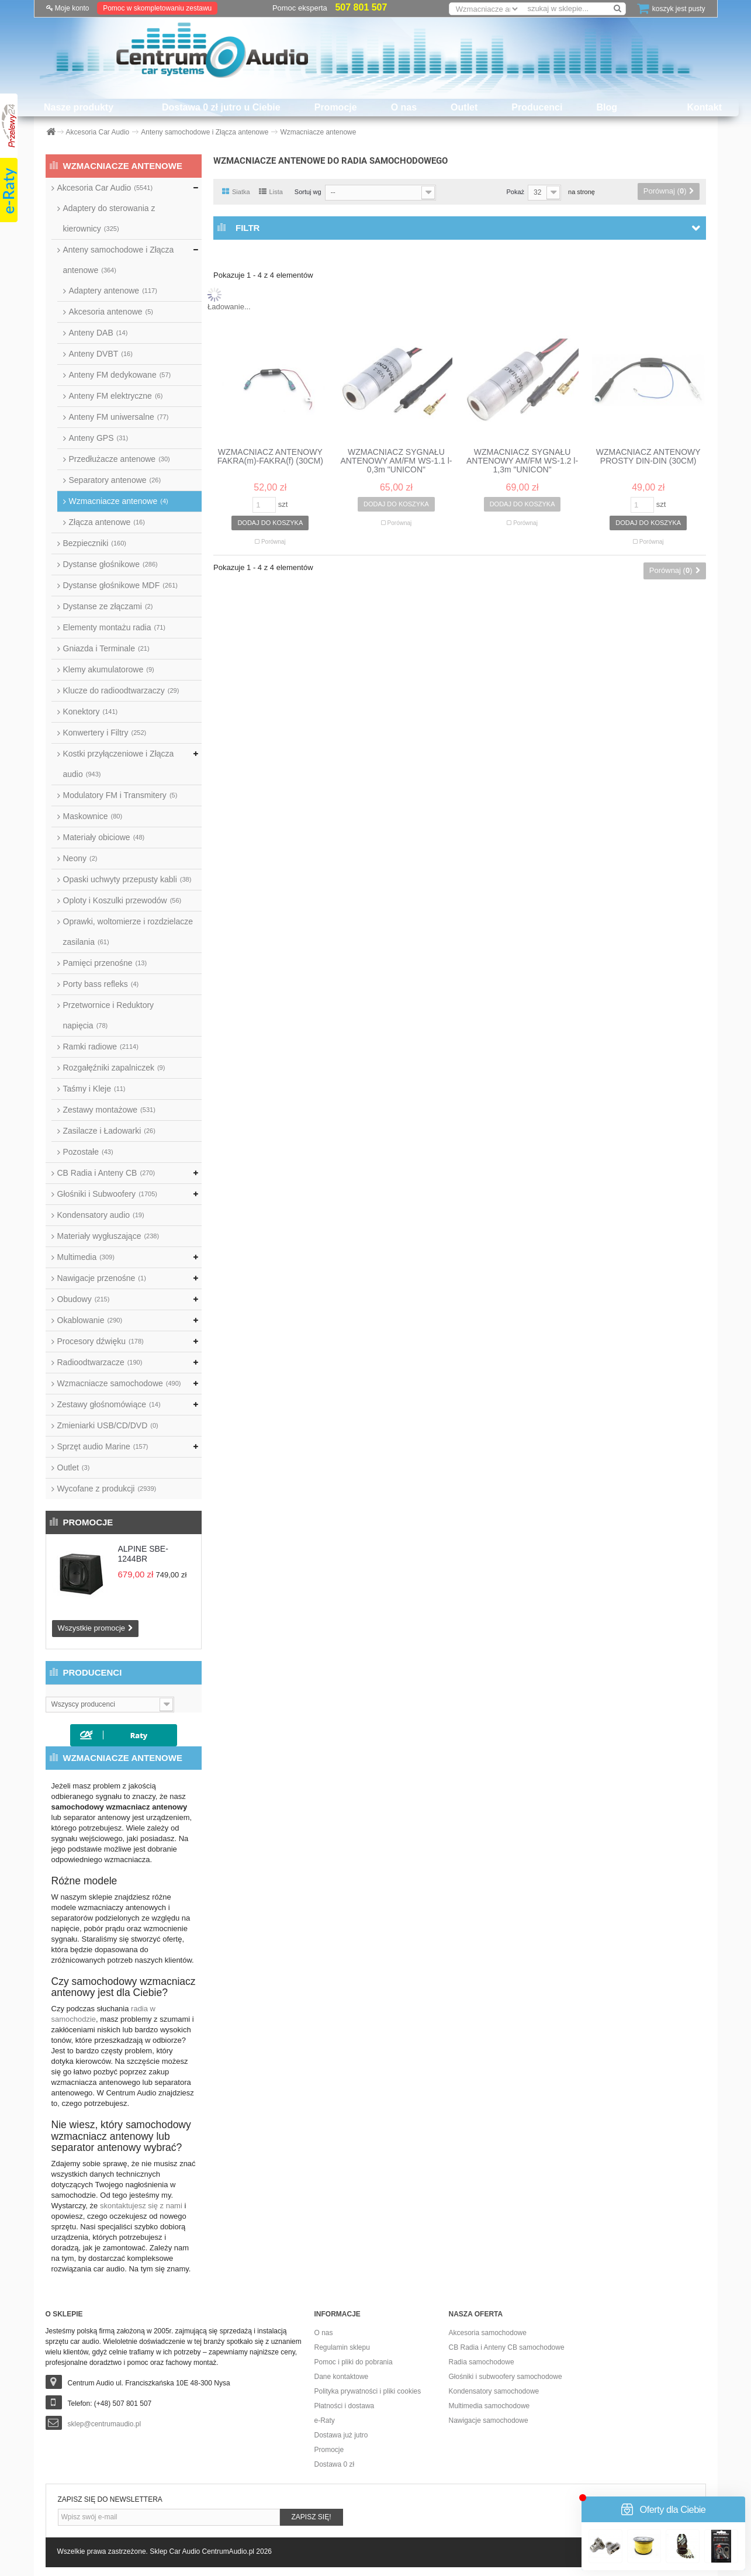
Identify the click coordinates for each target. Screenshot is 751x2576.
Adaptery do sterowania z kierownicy (109, 218)
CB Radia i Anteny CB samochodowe (507, 2347)
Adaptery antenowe (113, 290)
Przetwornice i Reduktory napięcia (108, 1015)
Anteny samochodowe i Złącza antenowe (118, 260)
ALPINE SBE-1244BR (143, 1553)
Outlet (464, 107)
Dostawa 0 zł (334, 2464)
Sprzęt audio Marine (102, 1446)
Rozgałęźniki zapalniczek (114, 1067)
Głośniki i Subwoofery (107, 1194)
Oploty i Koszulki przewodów (122, 900)
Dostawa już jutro (341, 2435)
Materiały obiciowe (104, 837)
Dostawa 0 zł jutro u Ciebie (221, 107)
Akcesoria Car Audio (105, 187)
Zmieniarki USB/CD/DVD (107, 1425)
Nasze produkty (78, 107)
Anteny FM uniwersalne (119, 417)
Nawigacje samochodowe (488, 2420)
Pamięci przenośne (105, 963)
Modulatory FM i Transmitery (120, 795)
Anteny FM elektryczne (116, 395)
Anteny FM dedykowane (120, 374)
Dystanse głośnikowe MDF (120, 585)
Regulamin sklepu (342, 2347)
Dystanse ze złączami (108, 606)
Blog (606, 107)
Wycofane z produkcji (107, 1488)
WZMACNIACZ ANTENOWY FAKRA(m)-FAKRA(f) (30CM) (270, 456)
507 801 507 (361, 7)
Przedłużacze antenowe (119, 459)
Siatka (236, 191)
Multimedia (86, 1257)
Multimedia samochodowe (489, 2406)
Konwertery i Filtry (105, 732)
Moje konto (67, 8)
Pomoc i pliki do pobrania (353, 2362)
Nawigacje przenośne (101, 1278)
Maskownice (93, 816)
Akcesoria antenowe (111, 311)
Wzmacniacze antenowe (118, 501)
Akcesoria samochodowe (488, 2333)
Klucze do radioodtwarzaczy (121, 690)
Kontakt (704, 107)
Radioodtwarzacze (100, 1362)
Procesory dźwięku (100, 1341)
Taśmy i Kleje (94, 1088)
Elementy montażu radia (114, 627)
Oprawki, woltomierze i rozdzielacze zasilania (128, 932)
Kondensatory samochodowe (494, 2391)
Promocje (335, 107)
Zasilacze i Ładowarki (109, 1130)
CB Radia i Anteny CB (106, 1172)
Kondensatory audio (100, 1215)
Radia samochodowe (481, 2362)
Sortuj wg (308, 191)
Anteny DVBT (101, 353)
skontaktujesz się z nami (141, 2205)
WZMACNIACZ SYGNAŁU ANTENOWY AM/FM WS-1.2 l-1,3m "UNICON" (522, 461)
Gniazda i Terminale (106, 648)
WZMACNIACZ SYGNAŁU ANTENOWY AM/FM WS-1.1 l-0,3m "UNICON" (396, 461)
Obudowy (83, 1299)
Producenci (536, 107)
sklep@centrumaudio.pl (104, 2424)
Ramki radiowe (101, 1046)
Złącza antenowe (107, 522)
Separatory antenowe (115, 480)
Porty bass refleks (101, 984)
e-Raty (324, 2420)
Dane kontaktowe (341, 2377)
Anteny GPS (99, 438)
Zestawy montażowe (109, 1109)
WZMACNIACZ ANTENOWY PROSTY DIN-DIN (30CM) (648, 456)
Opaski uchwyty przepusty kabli (127, 879)
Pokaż (515, 191)
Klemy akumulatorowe (108, 669)
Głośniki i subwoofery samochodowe (505, 2377)
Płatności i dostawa (344, 2406)
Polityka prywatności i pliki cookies (367, 2391)
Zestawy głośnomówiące (109, 1404)
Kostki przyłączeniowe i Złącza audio (118, 764)
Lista (271, 191)
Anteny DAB (98, 332)
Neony (80, 858)
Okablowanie (90, 1320)
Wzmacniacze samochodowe (119, 1383)
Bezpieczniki (95, 543)
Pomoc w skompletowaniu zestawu (157, 8)
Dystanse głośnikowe (110, 564)
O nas (404, 107)
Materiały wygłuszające (108, 1236)
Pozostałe (88, 1151)
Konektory (90, 711)
